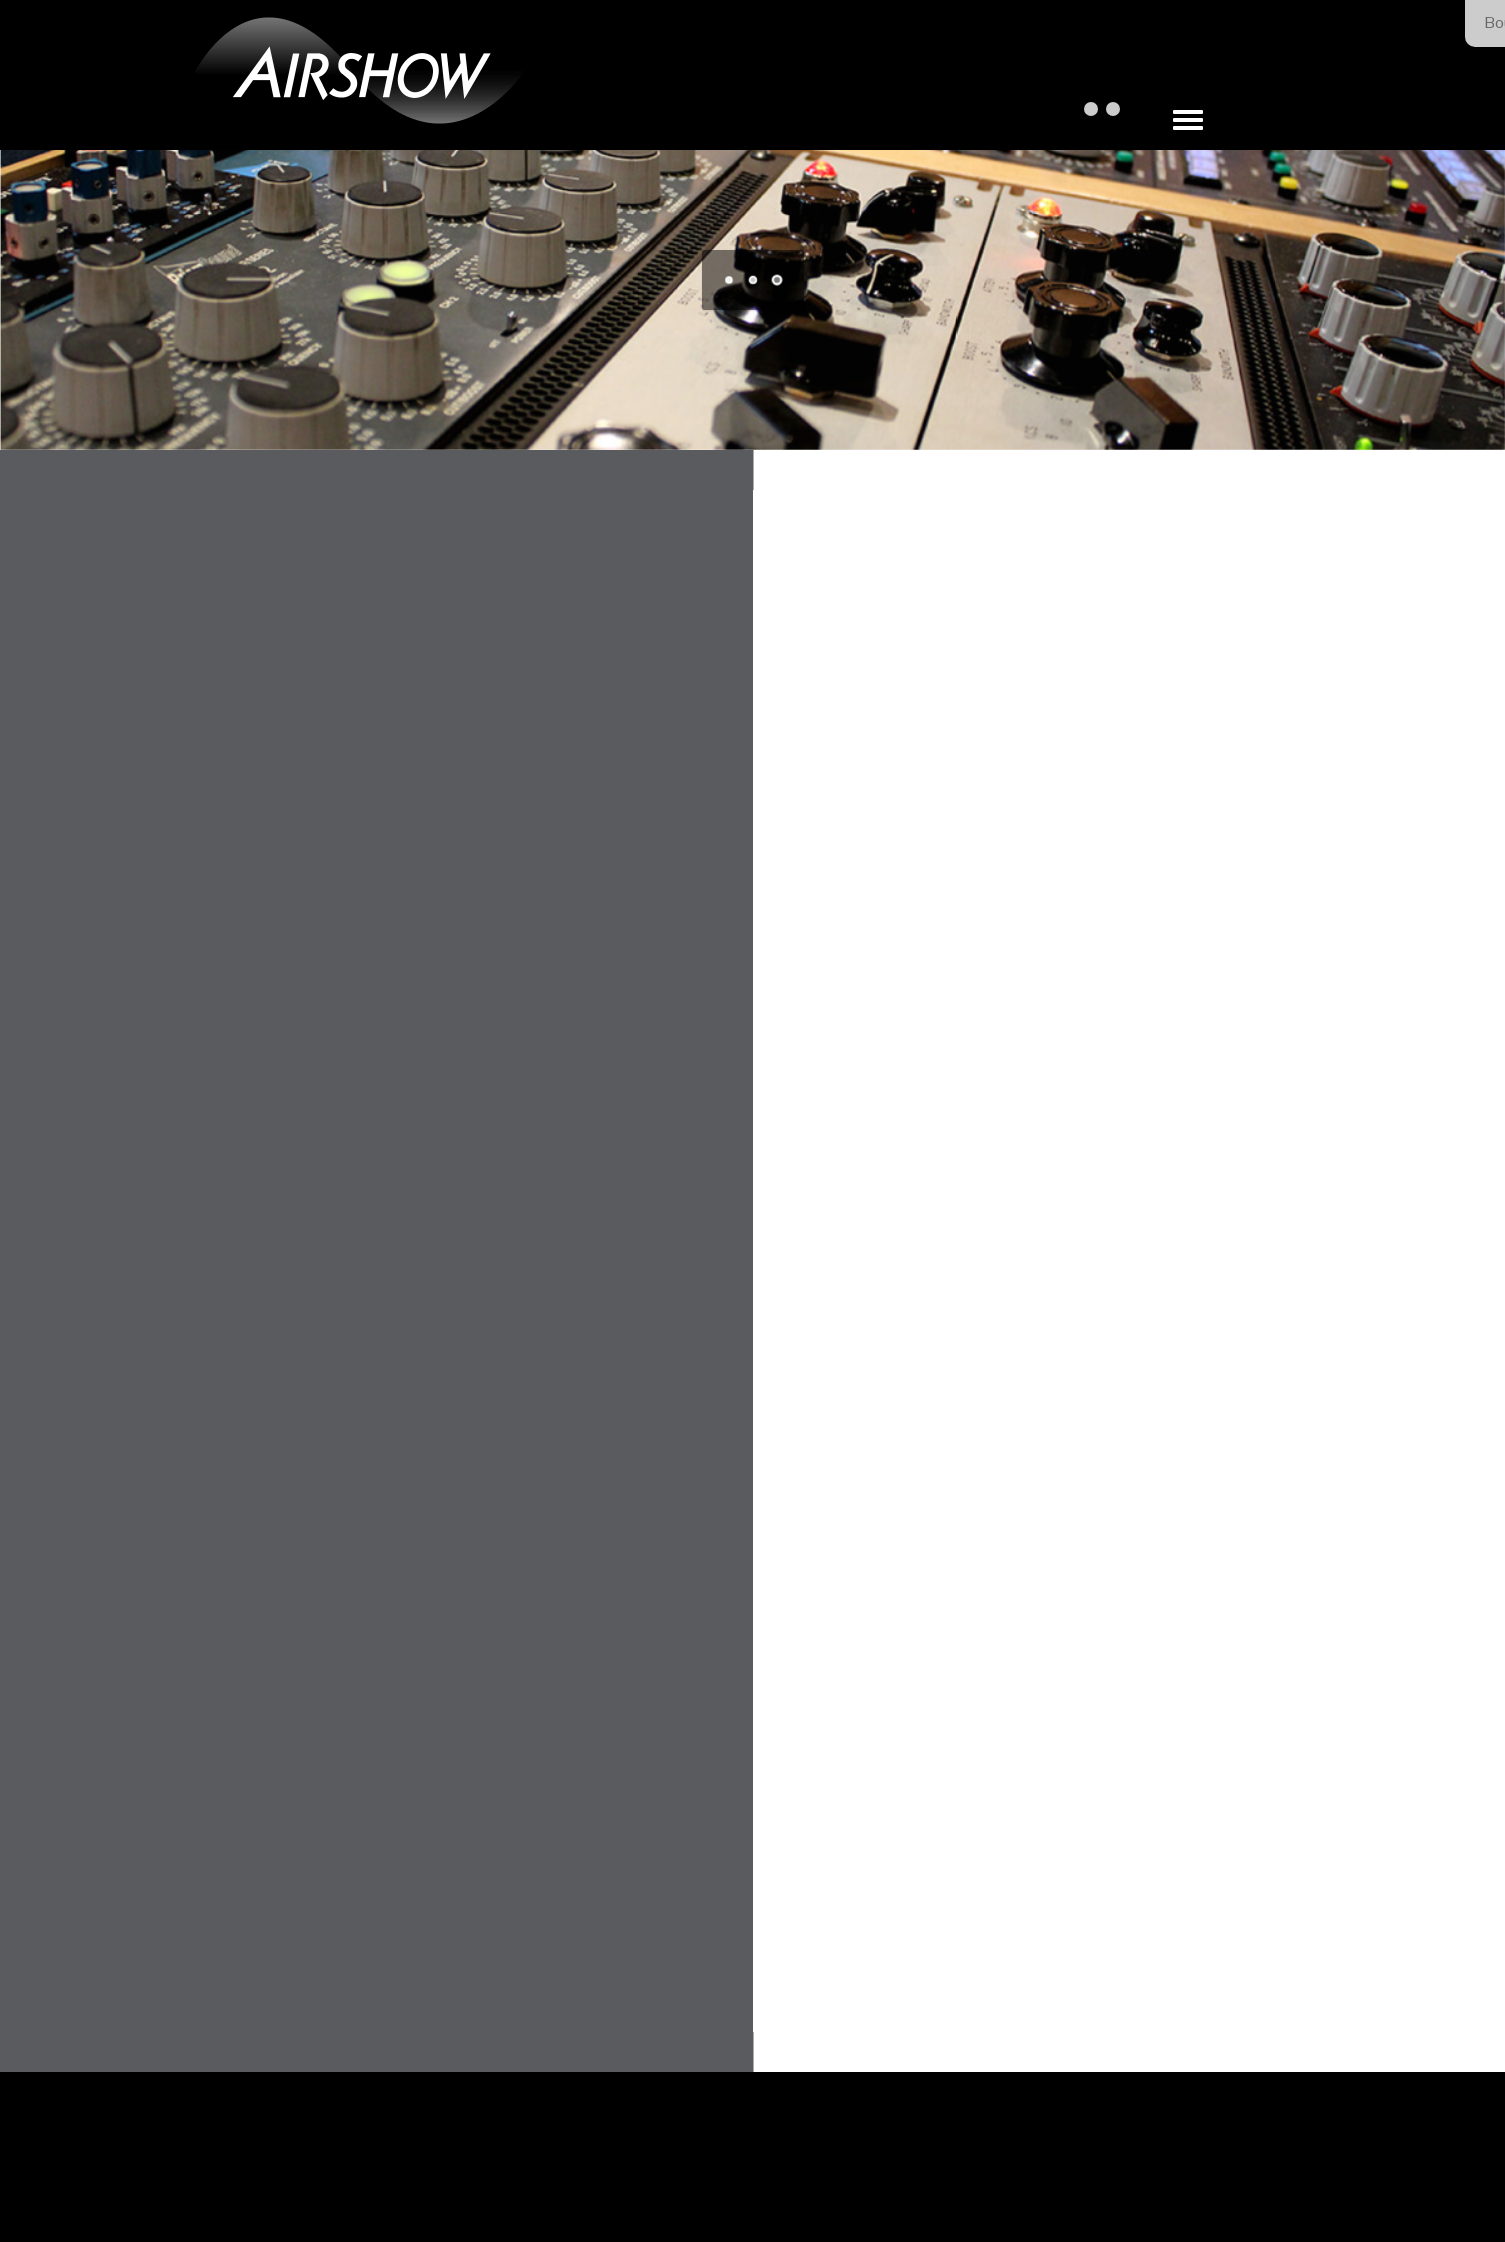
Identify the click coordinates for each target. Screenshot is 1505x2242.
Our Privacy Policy (835, 2184)
